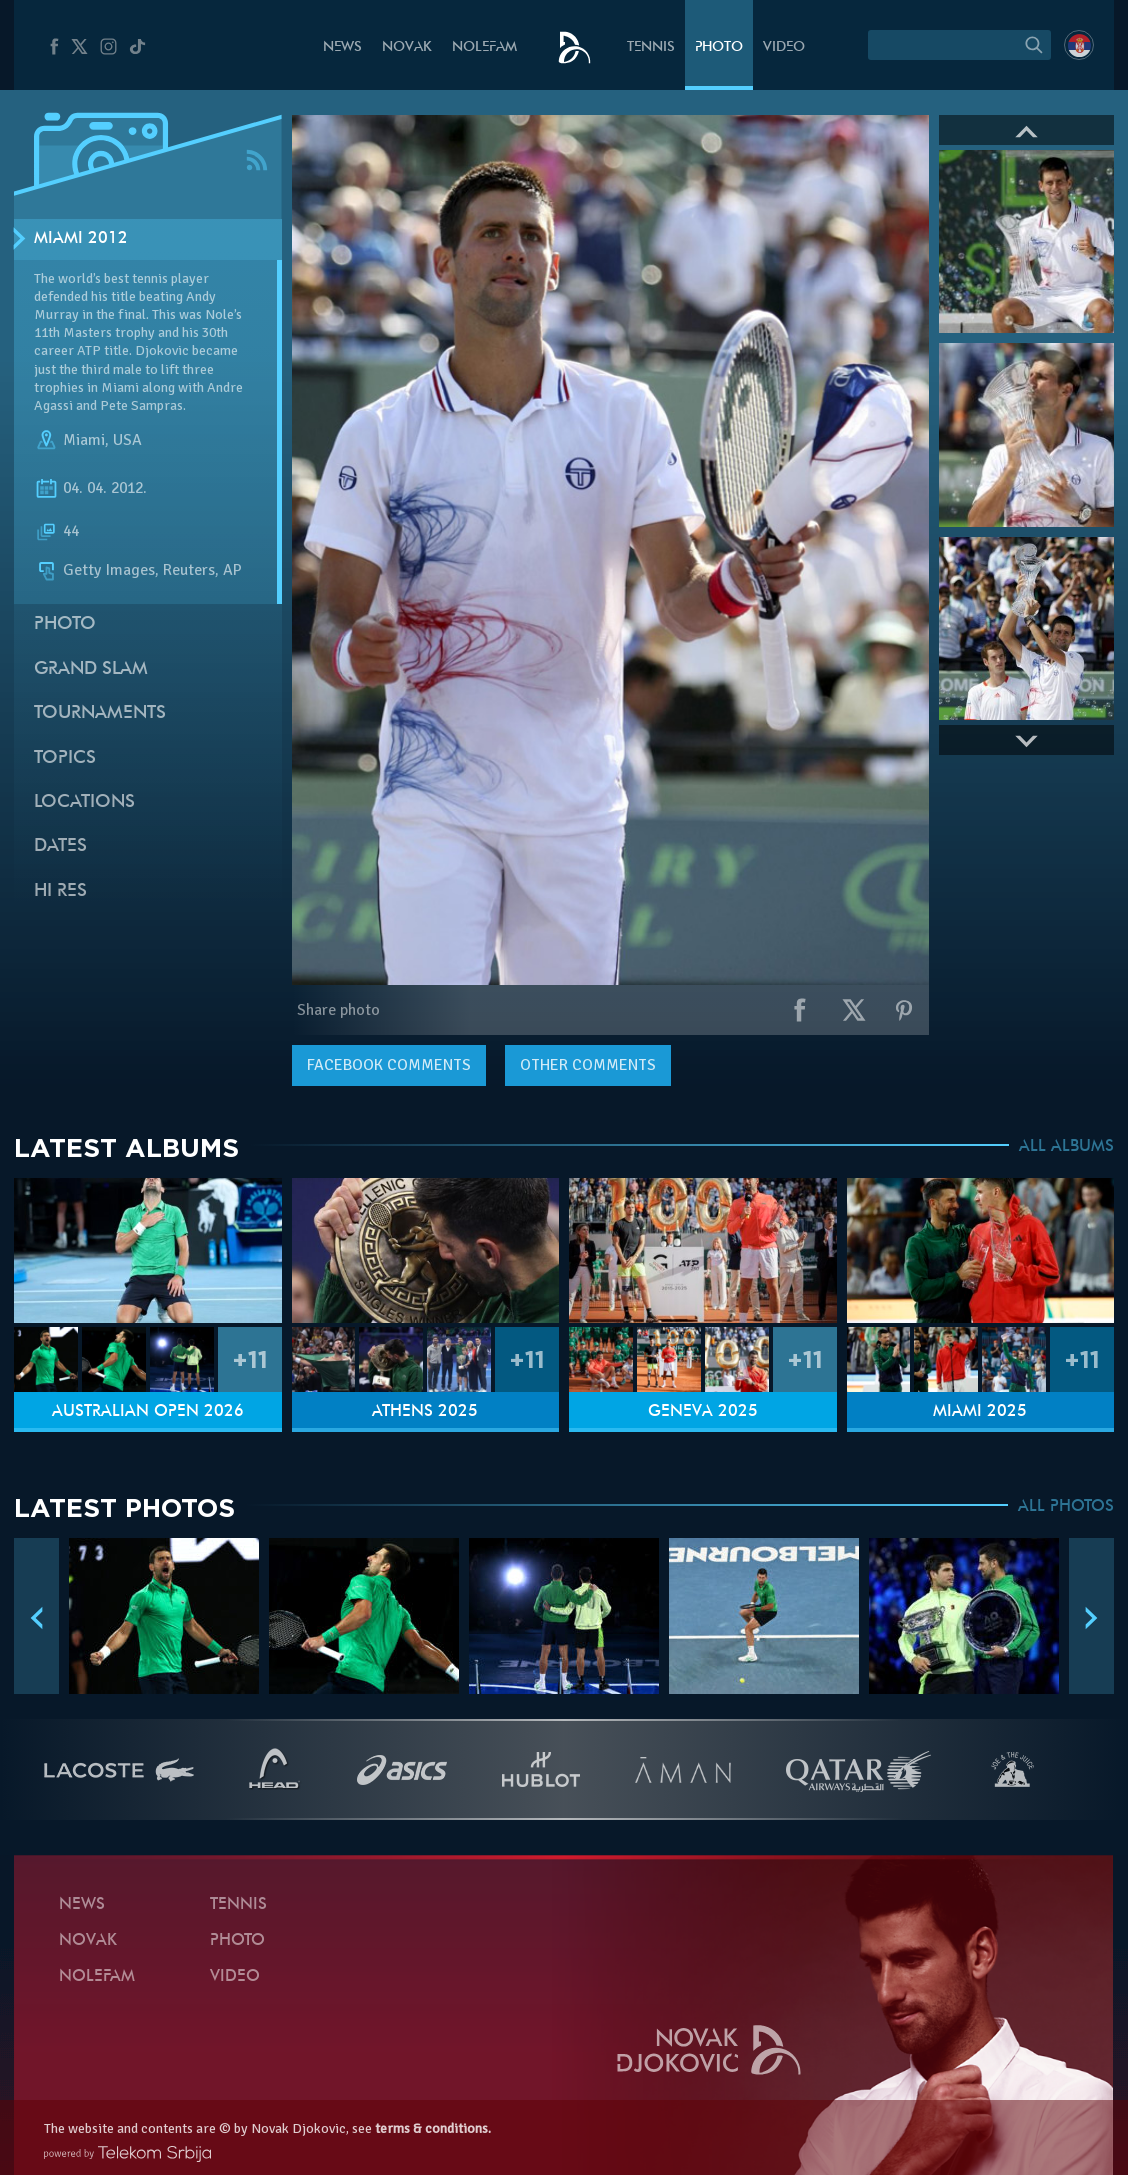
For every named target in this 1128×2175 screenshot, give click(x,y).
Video (784, 47)
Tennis (651, 47)
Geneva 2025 (703, 1412)
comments (389, 1065)
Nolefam (484, 47)
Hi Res (60, 891)
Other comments (588, 1065)
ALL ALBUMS (1066, 1147)
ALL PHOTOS (1066, 1507)
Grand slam (91, 669)
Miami (84, 440)
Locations (84, 802)
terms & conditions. (433, 2128)
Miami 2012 (81, 239)
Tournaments (100, 713)
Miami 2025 (980, 1412)
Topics (65, 758)
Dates (60, 846)
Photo (719, 47)
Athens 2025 (425, 1412)
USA (127, 440)
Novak (407, 47)
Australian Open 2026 (148, 1412)
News (342, 47)
